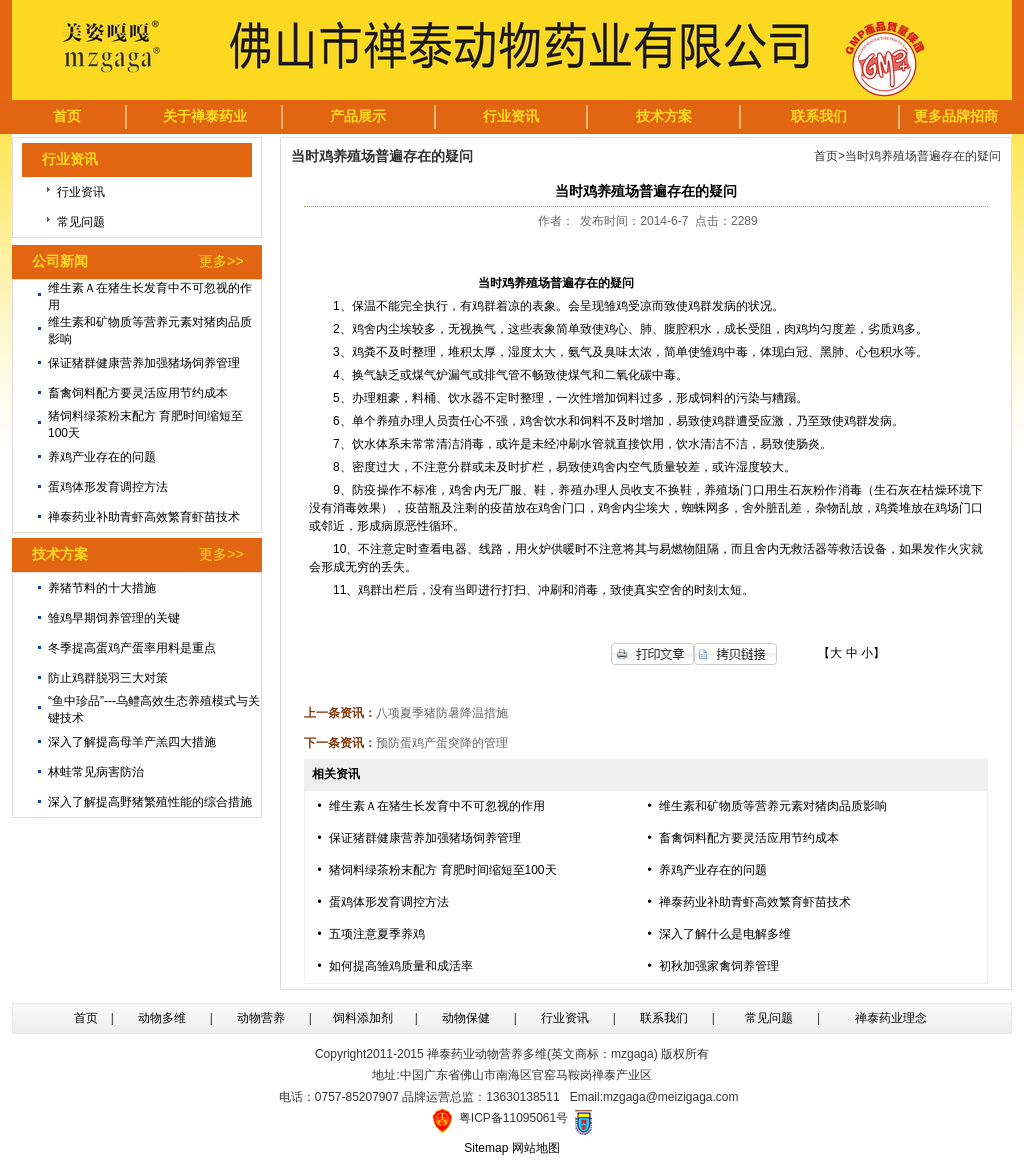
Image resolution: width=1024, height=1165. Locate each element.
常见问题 (81, 222)
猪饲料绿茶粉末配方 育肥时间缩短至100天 (442, 870)
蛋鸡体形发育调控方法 (108, 487)
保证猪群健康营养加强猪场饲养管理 (144, 363)
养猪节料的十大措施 (102, 588)
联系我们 (664, 1018)
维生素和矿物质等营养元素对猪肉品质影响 (773, 806)
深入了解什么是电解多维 (725, 934)
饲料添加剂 (363, 1018)
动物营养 (261, 1018)
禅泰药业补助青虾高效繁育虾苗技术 (144, 517)
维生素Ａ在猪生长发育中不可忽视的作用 (437, 806)
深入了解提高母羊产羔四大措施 (132, 742)
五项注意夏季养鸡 (377, 934)
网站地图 (536, 1148)
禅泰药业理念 (891, 1018)
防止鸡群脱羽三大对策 (108, 678)
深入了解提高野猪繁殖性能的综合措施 (150, 802)
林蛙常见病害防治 (96, 772)
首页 (826, 156)
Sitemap (486, 1148)
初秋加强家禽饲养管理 (719, 966)
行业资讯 (81, 192)
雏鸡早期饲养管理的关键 (114, 618)
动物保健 (466, 1018)
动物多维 (162, 1018)
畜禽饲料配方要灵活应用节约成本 (138, 393)
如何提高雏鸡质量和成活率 (401, 966)
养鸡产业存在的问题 (102, 457)
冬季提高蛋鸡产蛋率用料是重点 (132, 648)
